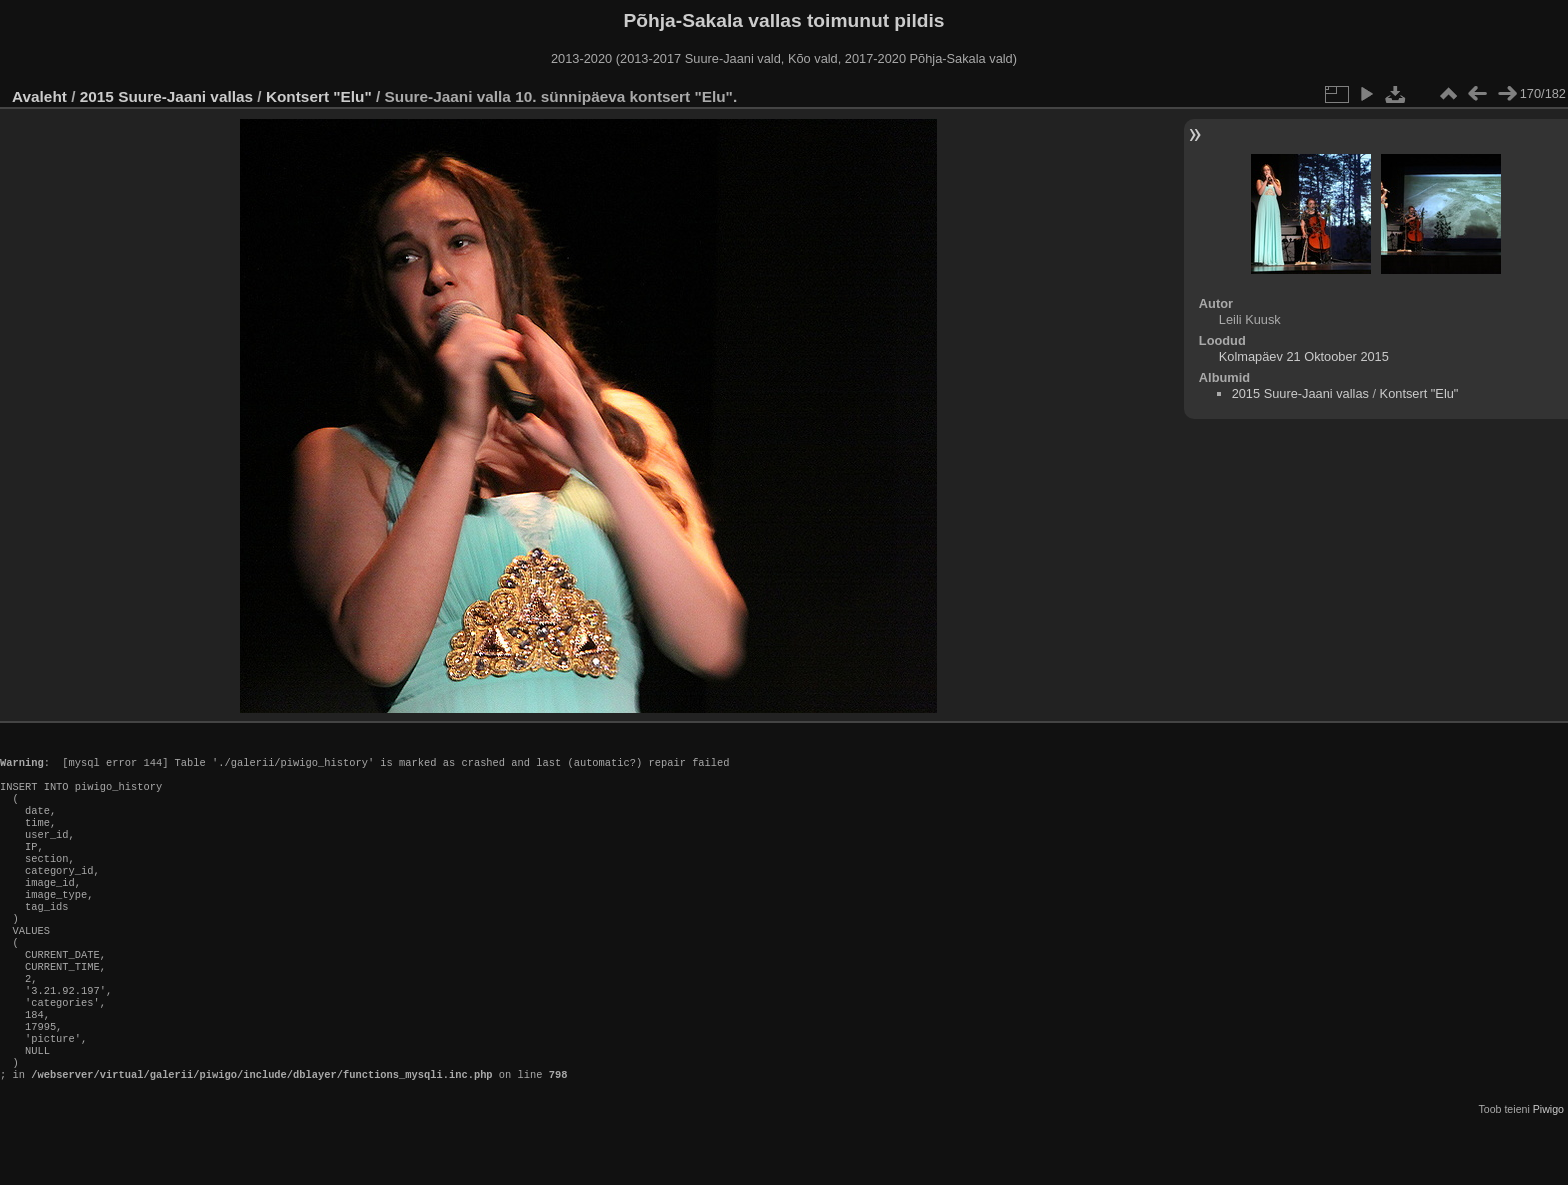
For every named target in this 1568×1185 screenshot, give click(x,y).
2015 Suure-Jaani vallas (166, 96)
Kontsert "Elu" (319, 96)
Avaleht (39, 96)
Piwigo (1548, 1169)
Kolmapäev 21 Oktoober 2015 (1304, 356)
